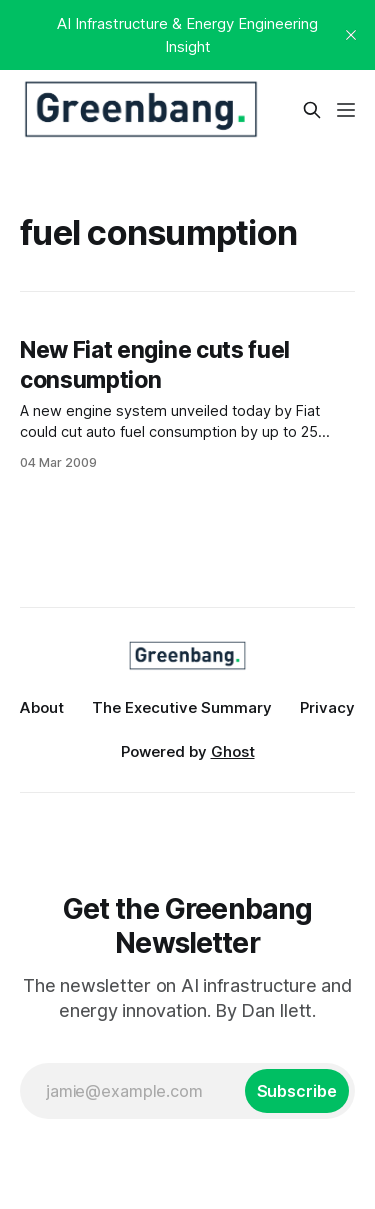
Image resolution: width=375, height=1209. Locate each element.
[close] (351, 35)
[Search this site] (312, 110)
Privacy (327, 707)
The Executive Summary (182, 707)
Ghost (233, 751)
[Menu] (346, 110)
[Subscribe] (297, 1091)
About (42, 707)
